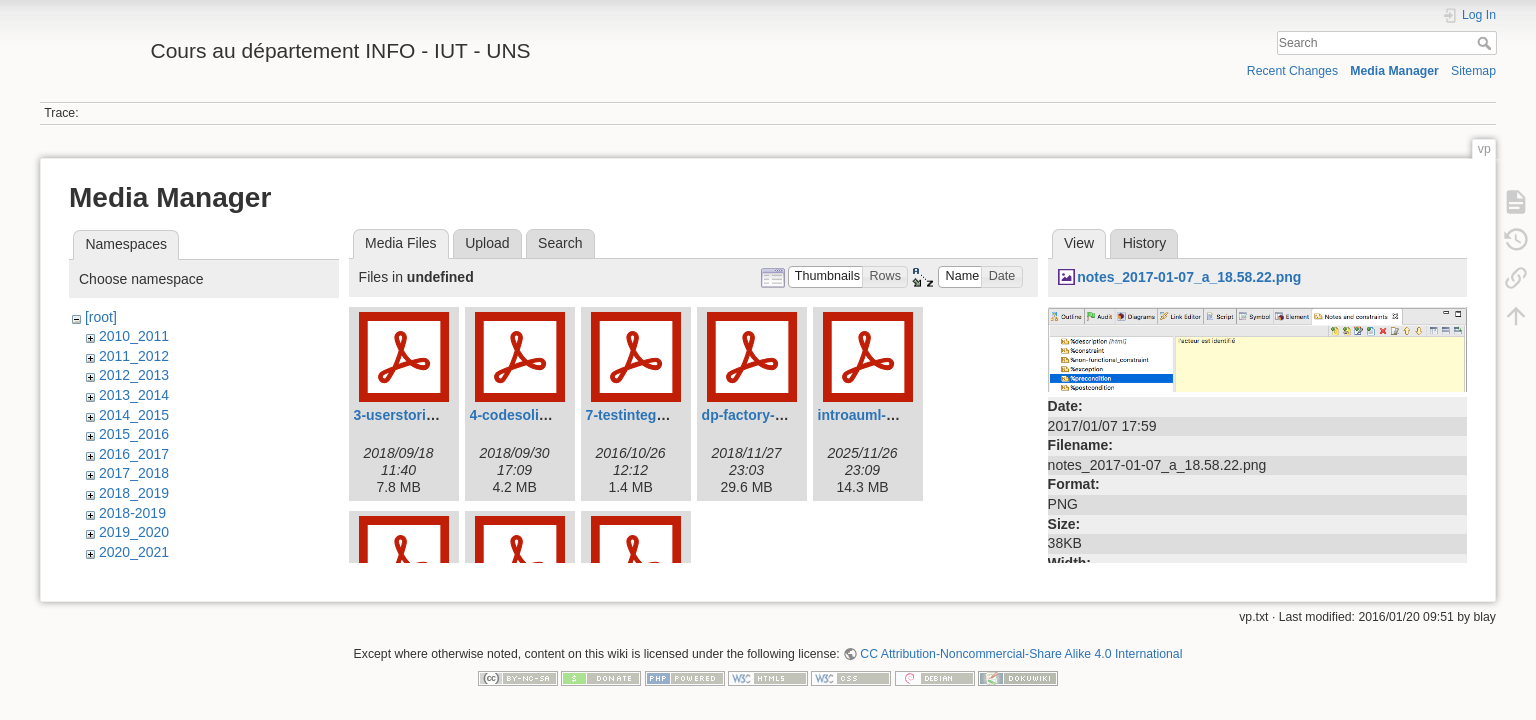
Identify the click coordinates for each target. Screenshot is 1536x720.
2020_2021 (134, 552)
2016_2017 (134, 454)
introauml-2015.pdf (880, 415)
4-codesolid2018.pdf (537, 415)
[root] (101, 317)
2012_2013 (134, 375)
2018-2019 (132, 513)
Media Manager (1394, 71)
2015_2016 (134, 434)
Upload (487, 243)
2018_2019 (134, 493)
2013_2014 (134, 395)
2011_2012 (134, 356)
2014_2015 (134, 415)
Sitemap (1473, 71)
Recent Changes (1292, 71)
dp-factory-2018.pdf (767, 415)
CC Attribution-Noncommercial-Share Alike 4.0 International (1021, 654)
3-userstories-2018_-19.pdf (442, 415)
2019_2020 (134, 532)
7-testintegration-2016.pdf (671, 415)
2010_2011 (134, 336)
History (1145, 243)
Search (1486, 43)
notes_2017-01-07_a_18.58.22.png (1189, 277)
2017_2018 (134, 473)
